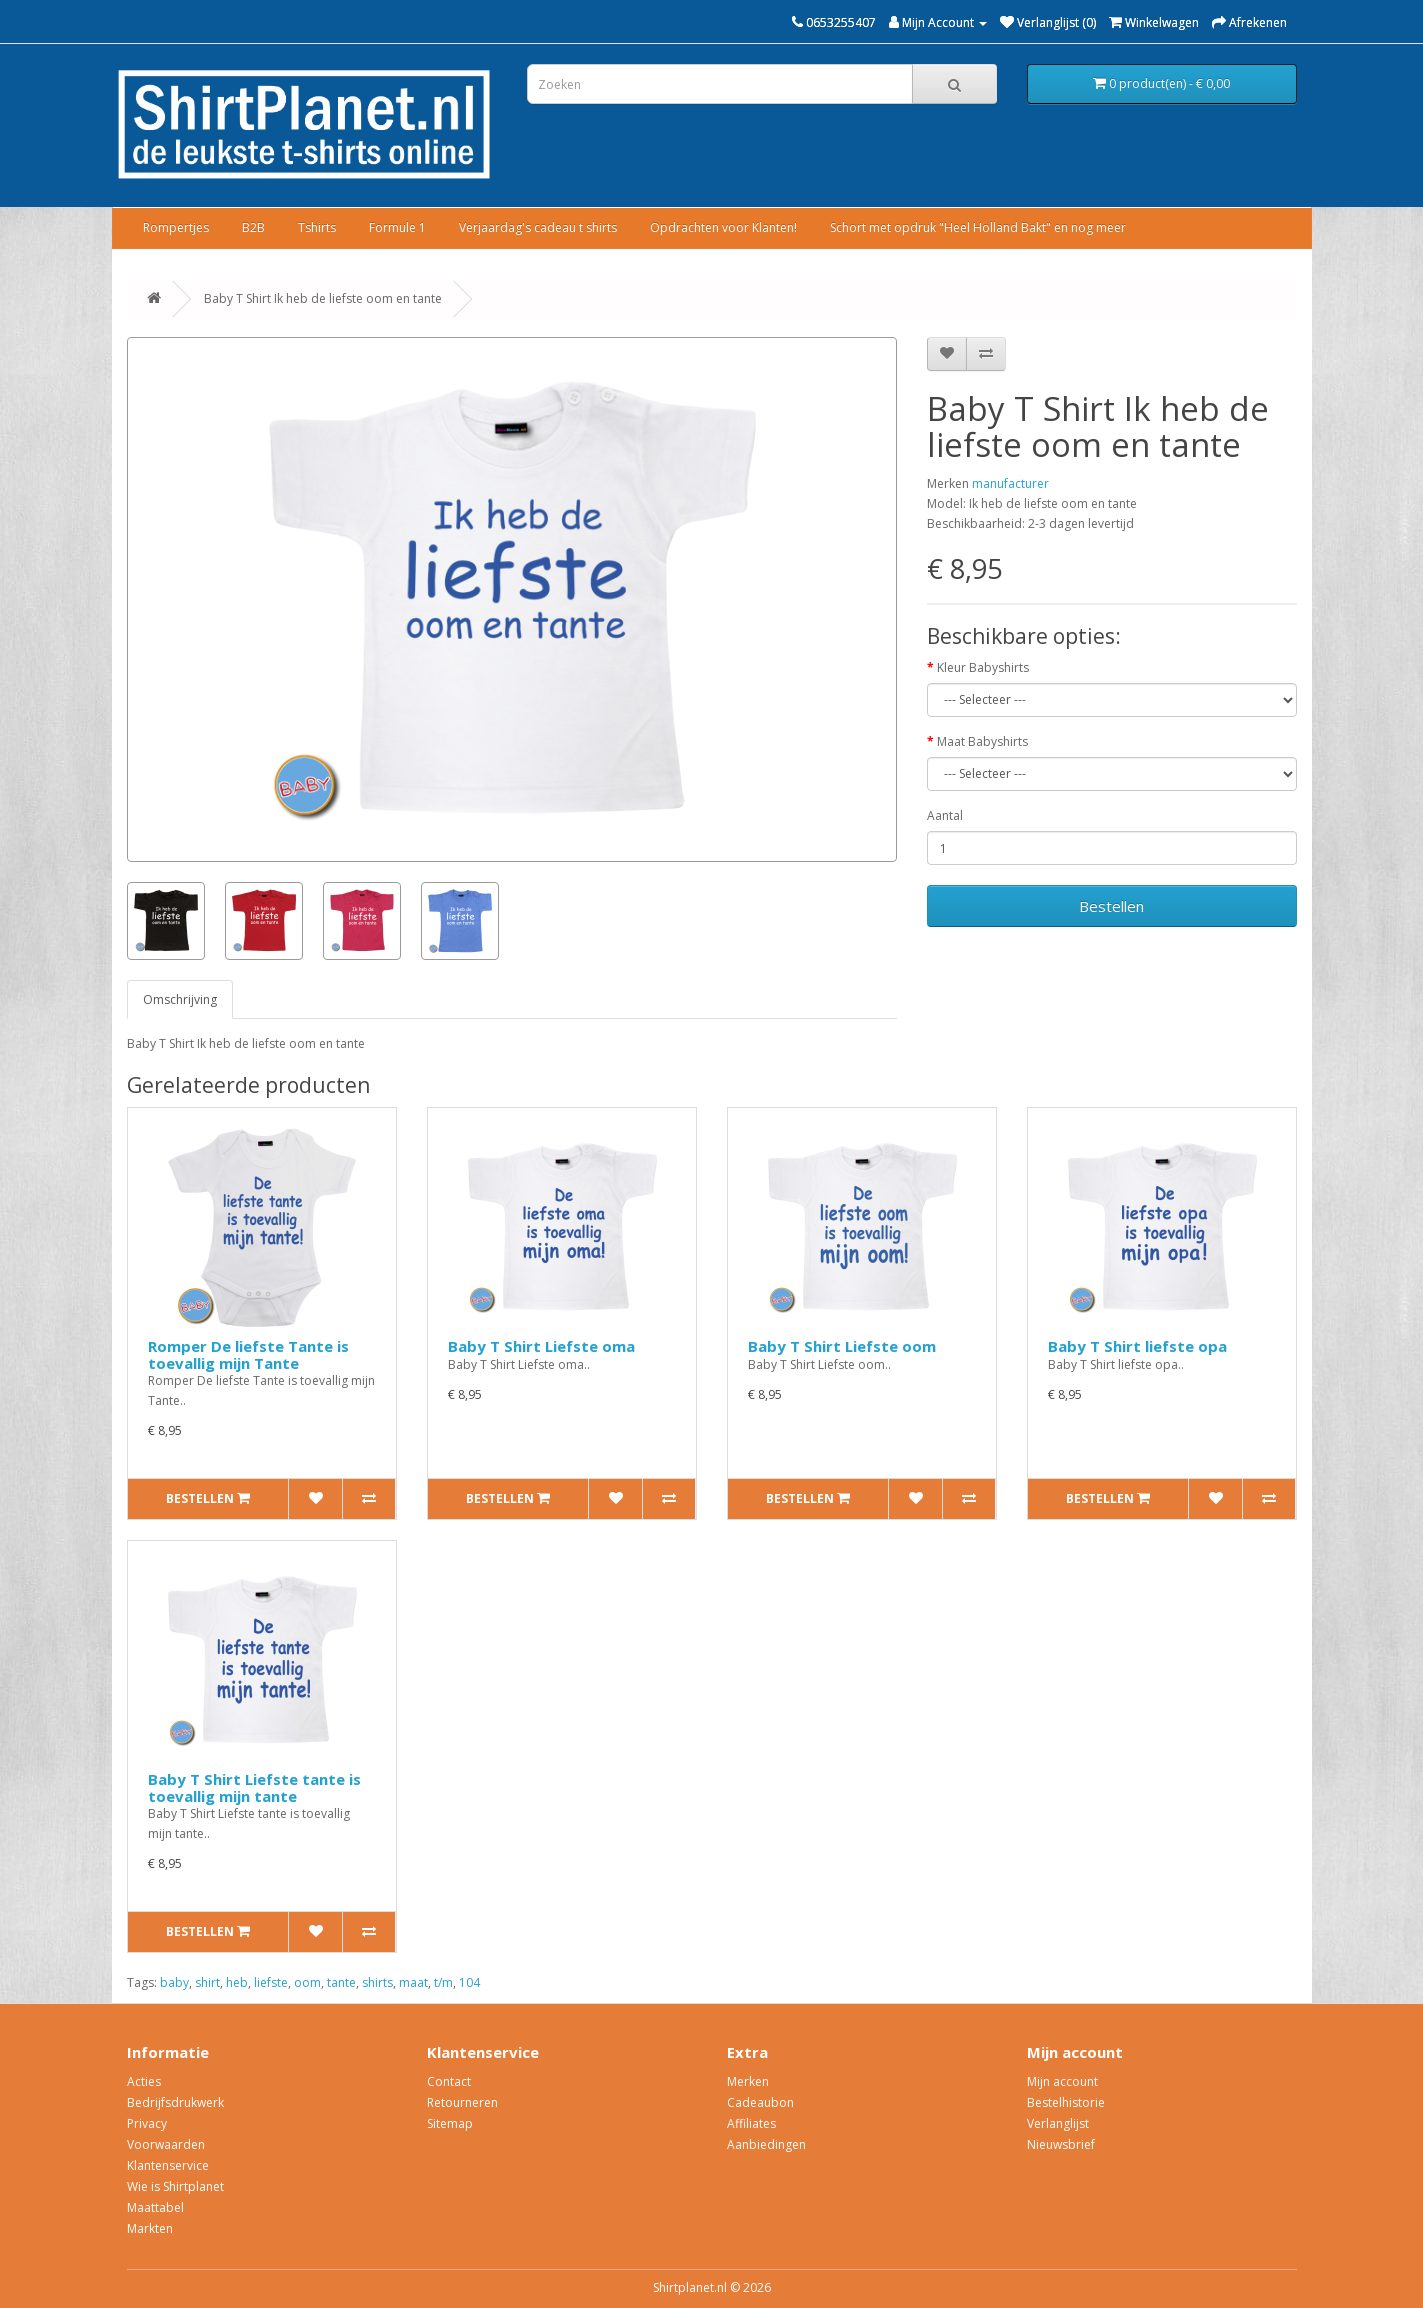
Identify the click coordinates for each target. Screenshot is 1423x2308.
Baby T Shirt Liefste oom (842, 1346)
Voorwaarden (166, 2144)
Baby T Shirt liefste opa (1137, 1346)
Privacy (147, 2123)
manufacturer (1010, 483)
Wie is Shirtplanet (175, 2186)
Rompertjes (176, 227)
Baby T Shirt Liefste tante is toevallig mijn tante (254, 1787)
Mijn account (1062, 2081)
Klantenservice (168, 2165)
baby (174, 1982)
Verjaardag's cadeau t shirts (538, 227)
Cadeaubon (760, 2102)
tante (341, 1982)
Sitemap (450, 2123)
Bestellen (1111, 906)
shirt (207, 1982)
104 (469, 1982)
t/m (443, 1982)
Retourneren (462, 2102)
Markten (150, 2228)
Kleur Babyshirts (983, 667)
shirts (377, 1982)
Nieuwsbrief (1061, 2144)
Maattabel (155, 2207)
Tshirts (317, 227)
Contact (449, 2081)
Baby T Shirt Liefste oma (541, 1346)
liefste (271, 1982)
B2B (253, 227)
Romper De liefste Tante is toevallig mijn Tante (248, 1354)
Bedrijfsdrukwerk (175, 2102)
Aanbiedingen (766, 2144)
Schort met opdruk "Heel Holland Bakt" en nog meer (978, 227)
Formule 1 (397, 227)
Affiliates (751, 2123)
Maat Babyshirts (982, 741)
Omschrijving (180, 999)
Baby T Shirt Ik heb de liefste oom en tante (323, 298)
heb (237, 1982)
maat (413, 1982)
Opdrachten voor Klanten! (723, 227)
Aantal (945, 815)
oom (307, 1982)
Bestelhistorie (1066, 2102)
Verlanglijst (1058, 2123)
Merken (748, 2081)
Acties (144, 2081)
